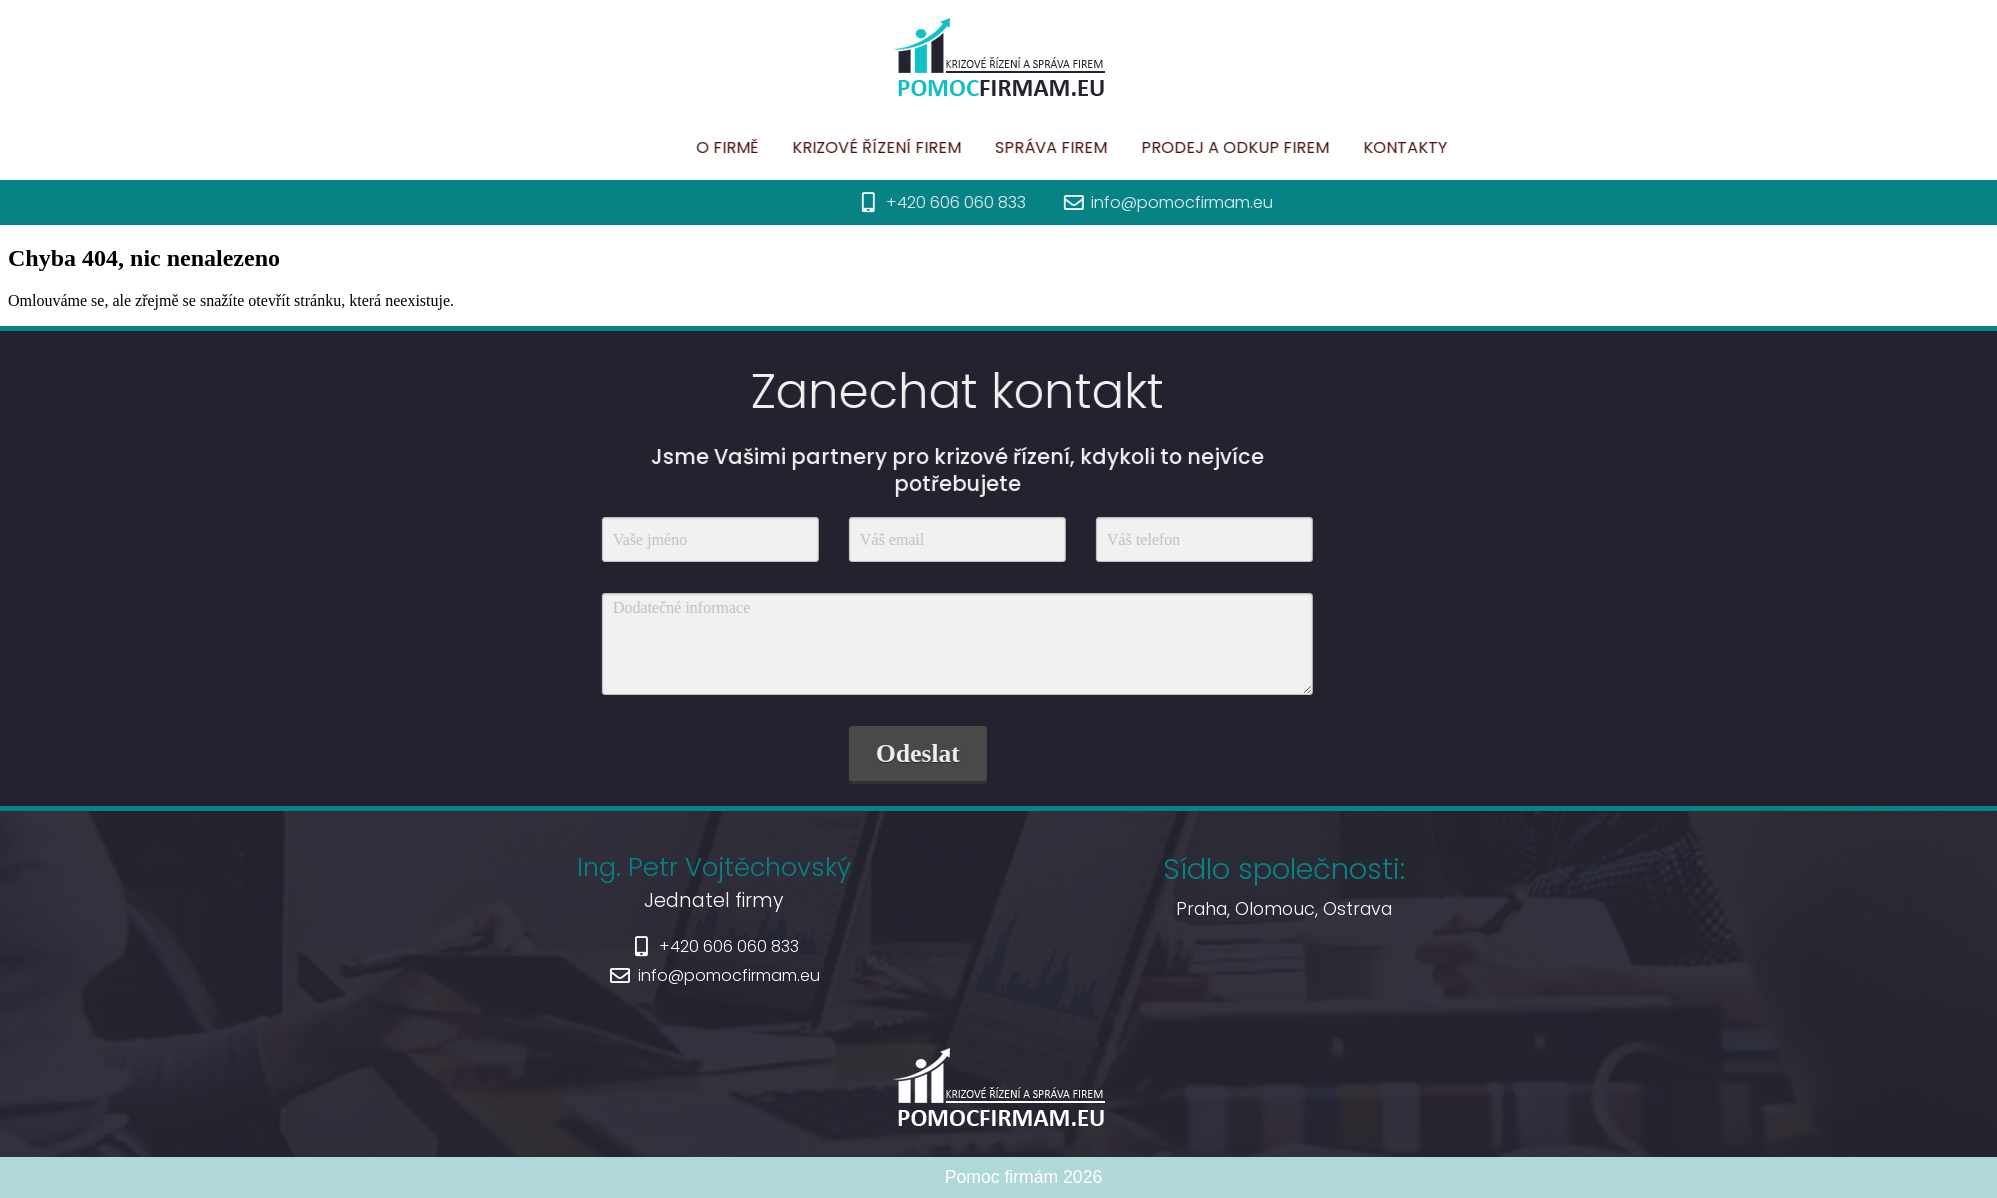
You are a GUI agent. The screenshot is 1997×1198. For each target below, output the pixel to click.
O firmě (815, 147)
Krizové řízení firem (964, 147)
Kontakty (1493, 147)
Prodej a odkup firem (1323, 147)
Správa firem (1139, 147)
